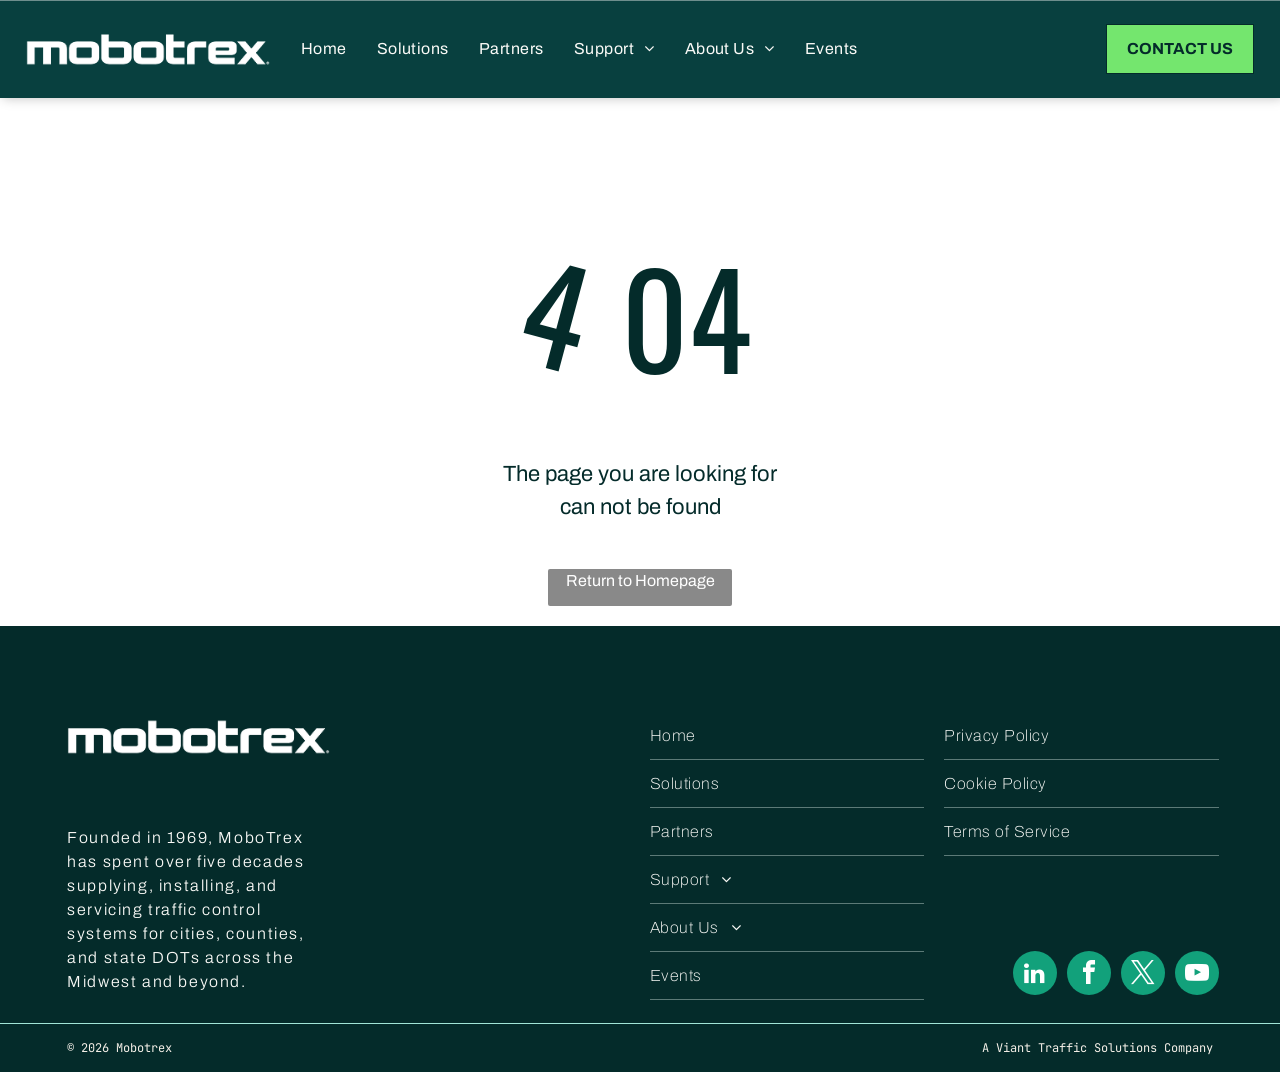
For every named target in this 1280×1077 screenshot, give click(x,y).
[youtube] (1197, 980)
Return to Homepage (640, 584)
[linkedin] (1035, 980)
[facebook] (1089, 980)
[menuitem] (324, 51)
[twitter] (1143, 980)
